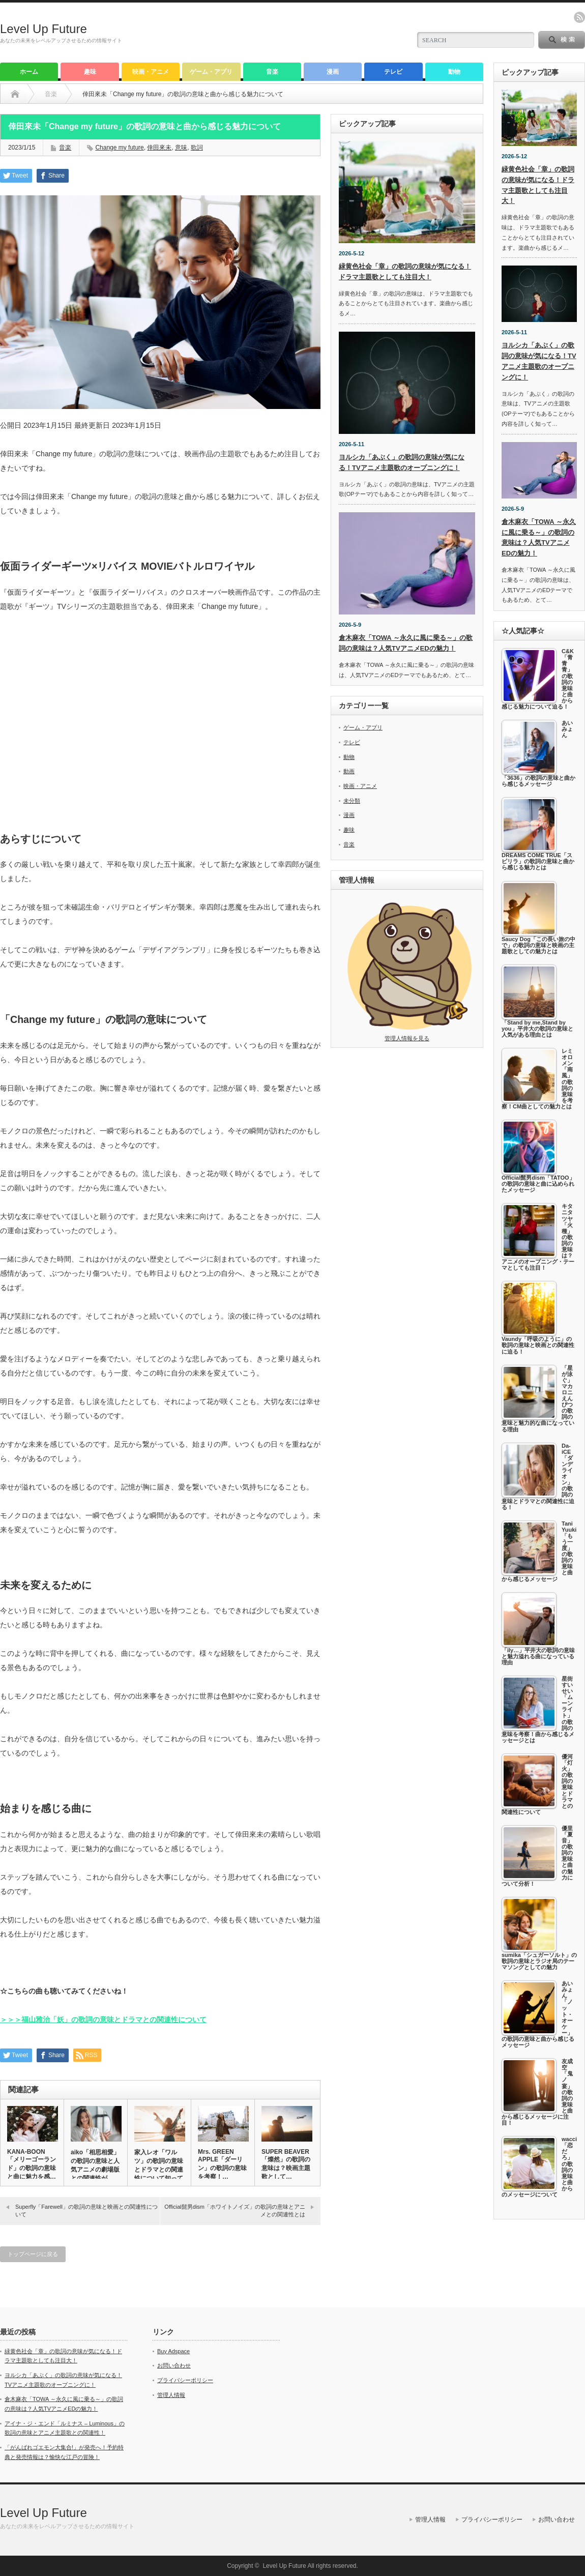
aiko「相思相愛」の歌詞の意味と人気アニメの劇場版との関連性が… (95, 2165)
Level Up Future (43, 29)
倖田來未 (159, 147)
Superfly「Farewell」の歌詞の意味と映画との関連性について (86, 2210)
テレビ (393, 71)
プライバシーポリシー (185, 2380)
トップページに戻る (33, 2254)
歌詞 (197, 147)
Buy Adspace (173, 2351)
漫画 (333, 71)
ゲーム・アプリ (211, 71)
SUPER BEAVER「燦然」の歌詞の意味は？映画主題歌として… (285, 2164)
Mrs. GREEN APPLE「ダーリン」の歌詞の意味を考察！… (222, 2164)
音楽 (272, 71)
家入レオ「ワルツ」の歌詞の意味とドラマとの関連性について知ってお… (158, 2169)
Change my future (119, 147)
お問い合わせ (174, 2365)
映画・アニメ (150, 71)
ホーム (29, 71)
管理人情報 (171, 2395)
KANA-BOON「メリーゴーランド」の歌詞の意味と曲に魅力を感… (31, 2164)
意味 (181, 147)
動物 (454, 71)
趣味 (90, 71)
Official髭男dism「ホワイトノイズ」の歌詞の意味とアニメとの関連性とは (234, 2210)
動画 (349, 771)
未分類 (351, 801)
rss (579, 17)
